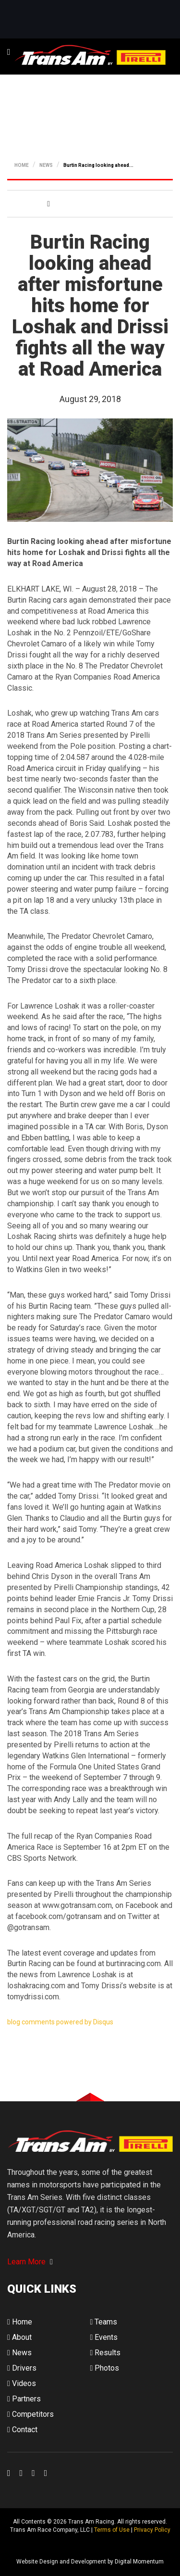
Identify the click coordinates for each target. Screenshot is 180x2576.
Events (104, 2337)
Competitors (30, 2414)
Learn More (30, 2261)
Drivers (21, 2368)
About (19, 2337)
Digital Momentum (19, 2546)
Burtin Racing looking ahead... (98, 165)
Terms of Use (112, 2529)
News (19, 2352)
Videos (21, 2383)
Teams (104, 2321)
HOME (21, 165)
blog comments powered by (60, 2022)
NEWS (46, 165)
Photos (105, 2368)
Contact (22, 2429)
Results (105, 2352)
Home (19, 2321)
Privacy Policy (152, 2529)
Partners (24, 2398)
